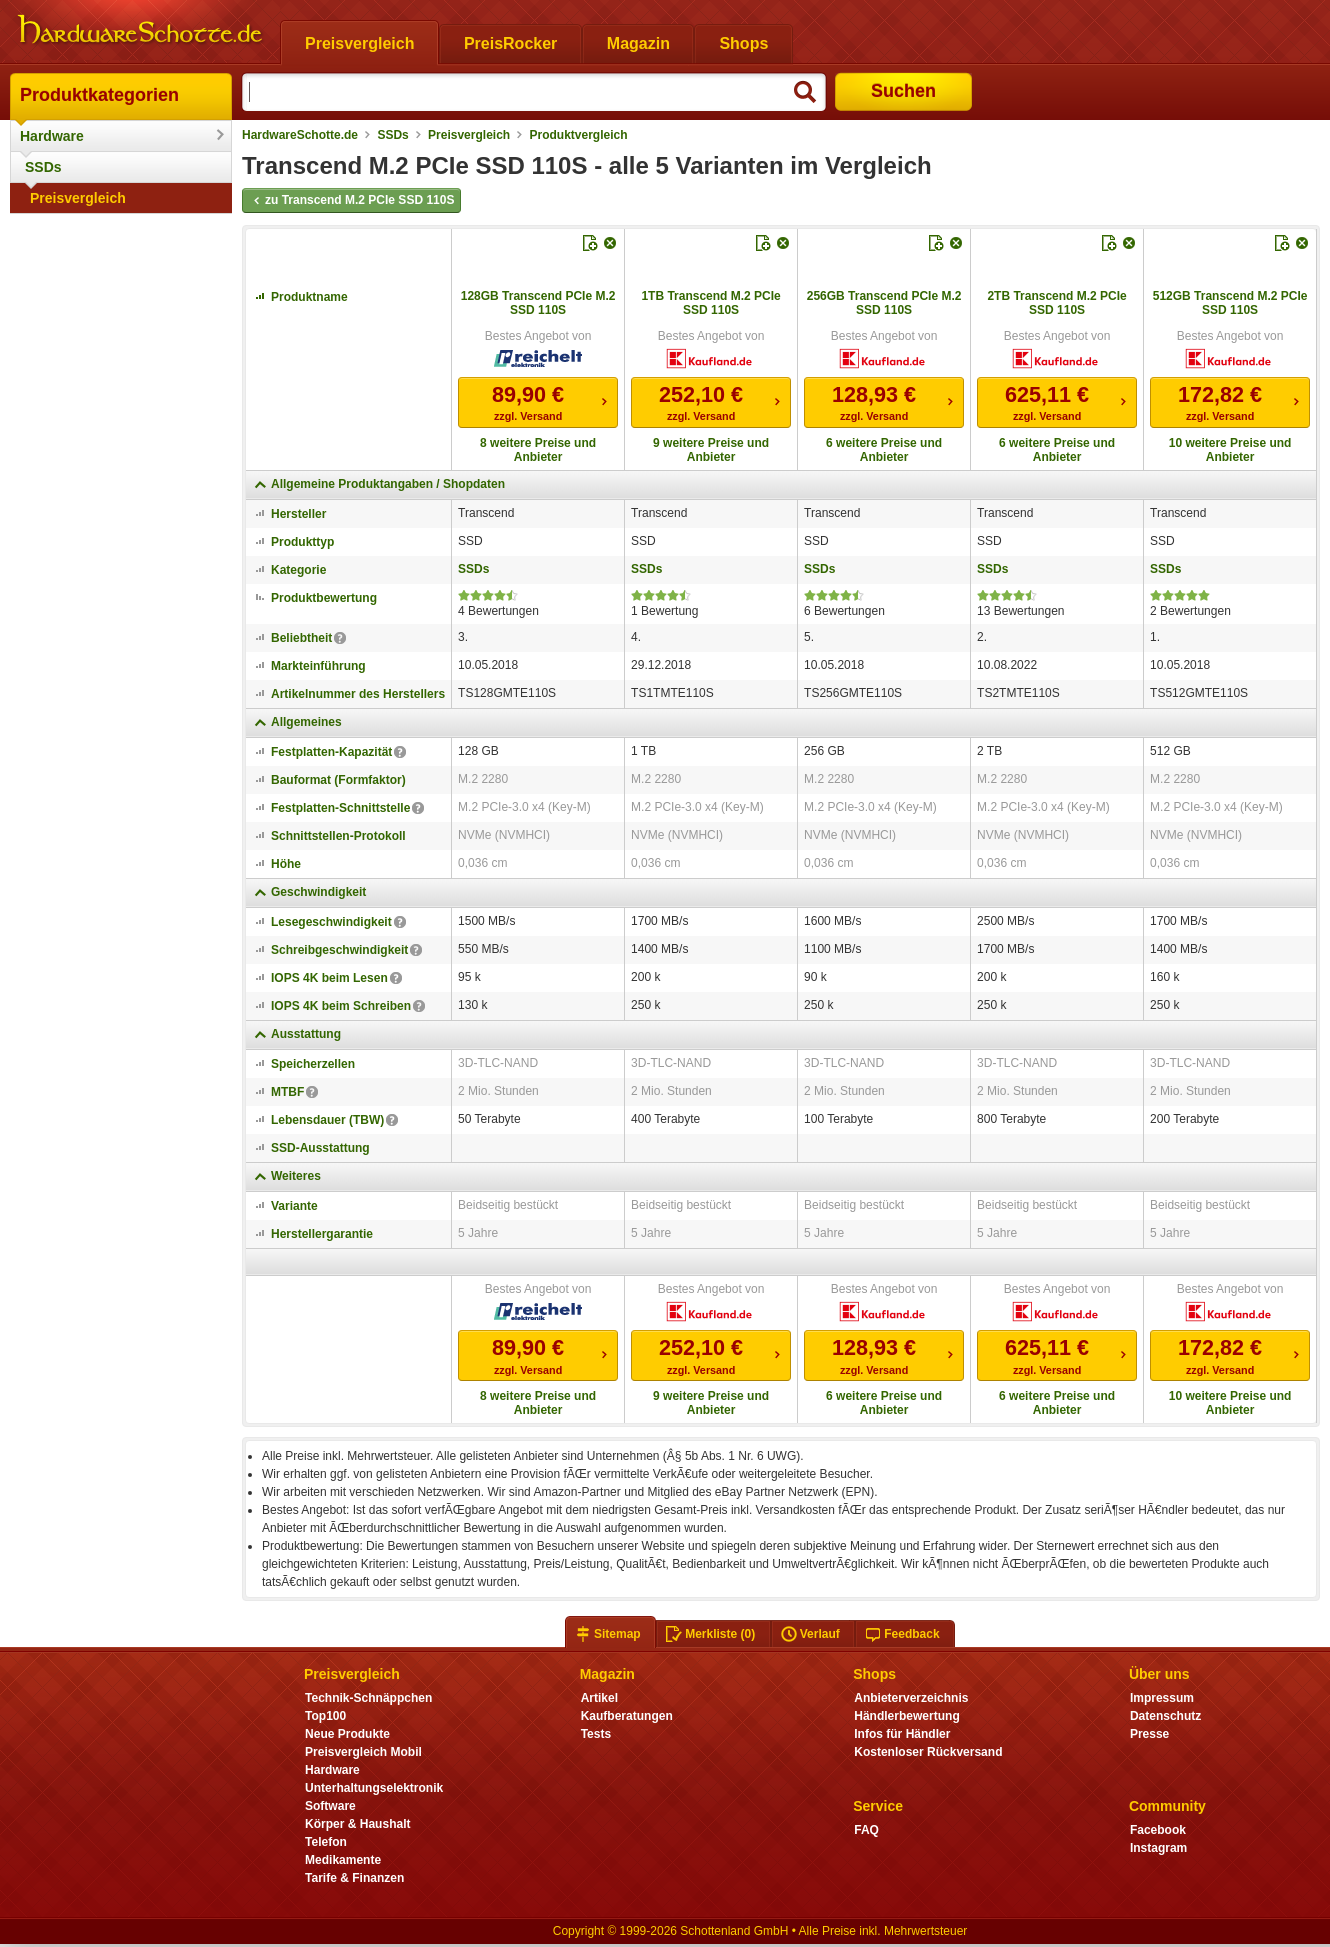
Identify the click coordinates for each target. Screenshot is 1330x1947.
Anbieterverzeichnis (911, 1698)
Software (330, 1806)
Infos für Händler (902, 1734)
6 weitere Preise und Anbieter (884, 450)
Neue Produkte (347, 1734)
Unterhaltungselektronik (374, 1788)
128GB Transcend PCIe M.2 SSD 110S (538, 303)
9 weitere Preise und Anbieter (711, 450)
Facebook (1158, 1830)
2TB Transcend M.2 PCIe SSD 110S (1056, 303)
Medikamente (343, 1860)
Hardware (52, 136)
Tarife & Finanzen (354, 1878)
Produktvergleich (579, 135)
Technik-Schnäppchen (368, 1698)
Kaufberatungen (627, 1716)
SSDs (43, 167)
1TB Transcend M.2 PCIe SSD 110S (710, 303)
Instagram (1158, 1848)
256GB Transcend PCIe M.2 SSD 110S (884, 303)
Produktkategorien (99, 95)
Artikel (599, 1698)
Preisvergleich (78, 198)
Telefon (326, 1842)
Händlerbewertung (906, 1716)
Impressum (1162, 1698)
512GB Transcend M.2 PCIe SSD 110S (1230, 303)
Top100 (325, 1716)
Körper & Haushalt (358, 1824)
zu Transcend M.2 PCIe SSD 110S (351, 201)
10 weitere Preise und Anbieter (1230, 450)
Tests (596, 1734)
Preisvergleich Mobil (363, 1752)
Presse (1149, 1734)
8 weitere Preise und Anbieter (538, 450)
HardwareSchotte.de (300, 135)
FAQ (866, 1830)
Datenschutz (1165, 1716)
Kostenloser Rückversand (928, 1752)
